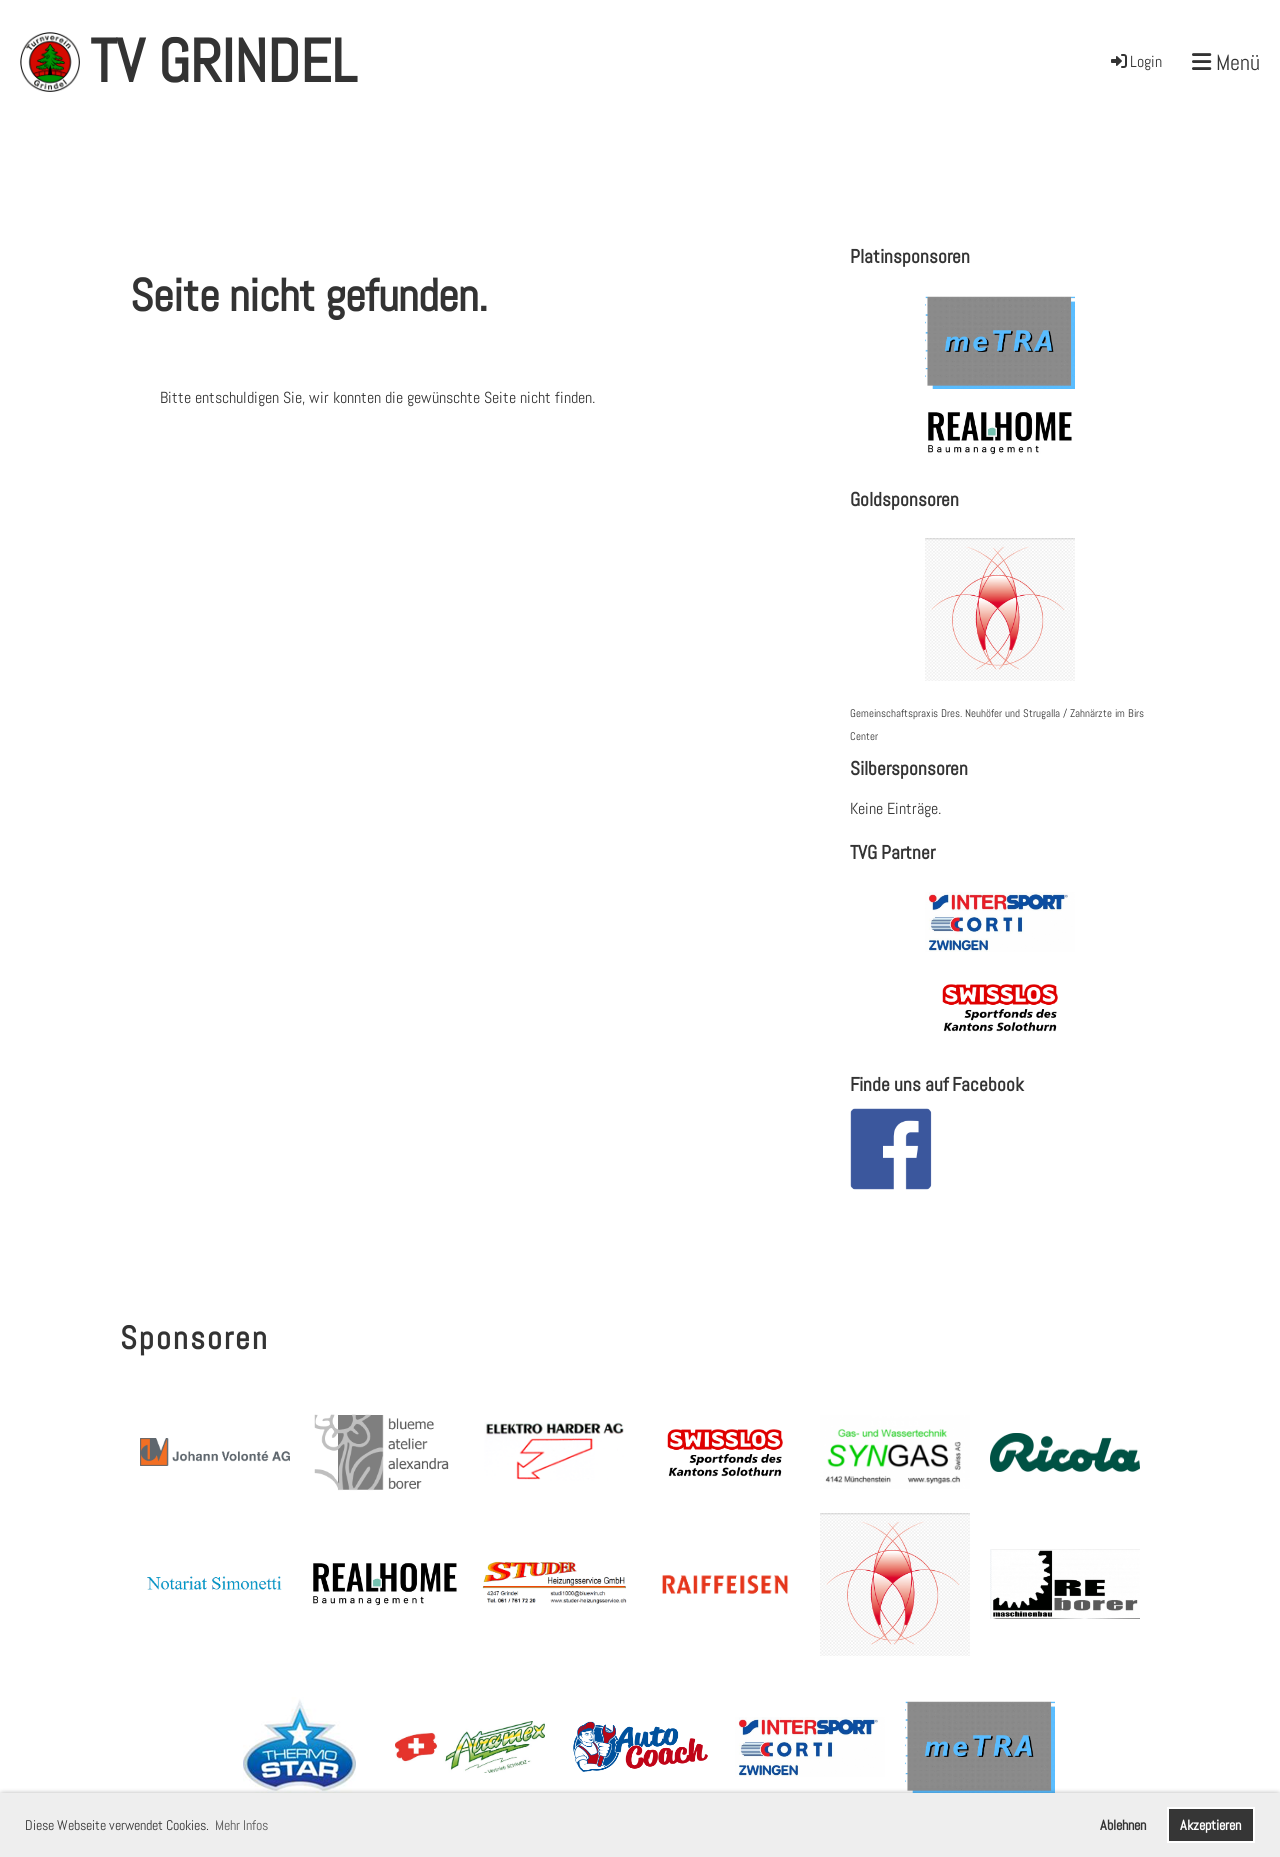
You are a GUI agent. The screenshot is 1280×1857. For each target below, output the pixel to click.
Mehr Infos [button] (241, 1825)
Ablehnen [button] (1123, 1825)
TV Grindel (223, 61)
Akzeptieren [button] (1210, 1825)
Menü (1226, 62)
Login (1135, 61)
